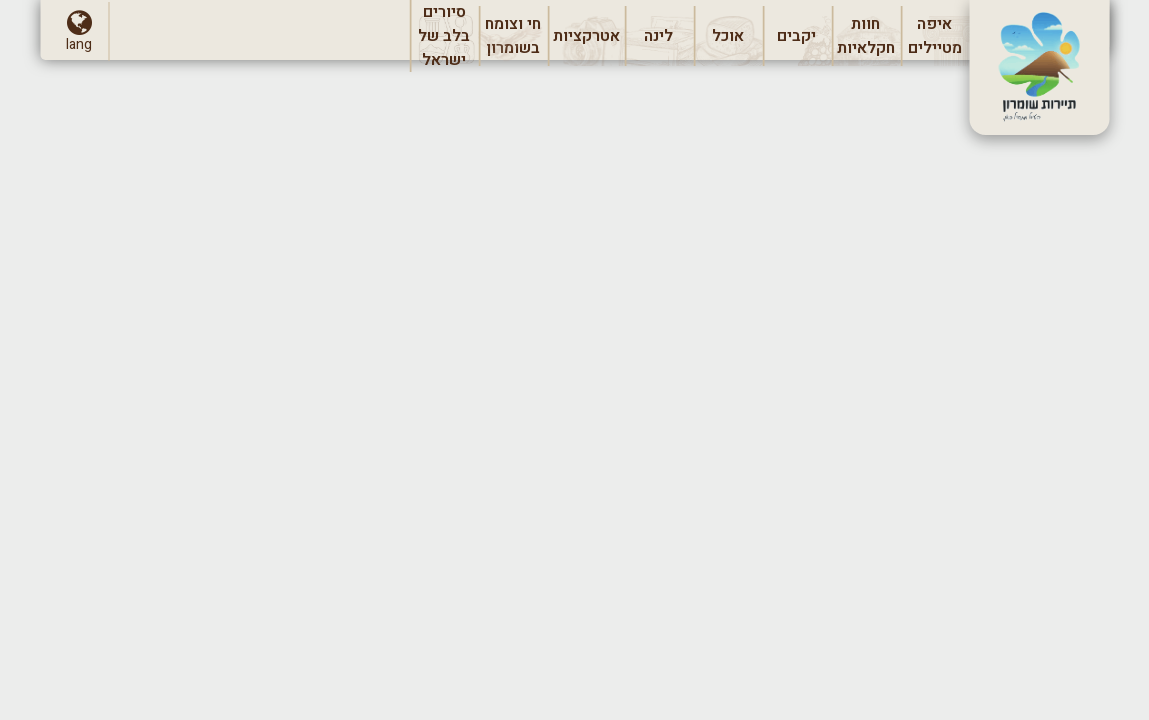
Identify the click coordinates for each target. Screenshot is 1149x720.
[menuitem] (934, 36)
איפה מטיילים (938, 39)
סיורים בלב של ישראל (444, 36)
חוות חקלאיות (865, 39)
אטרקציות (589, 41)
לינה (658, 41)
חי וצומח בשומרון (513, 39)
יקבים (804, 41)
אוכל (727, 41)
